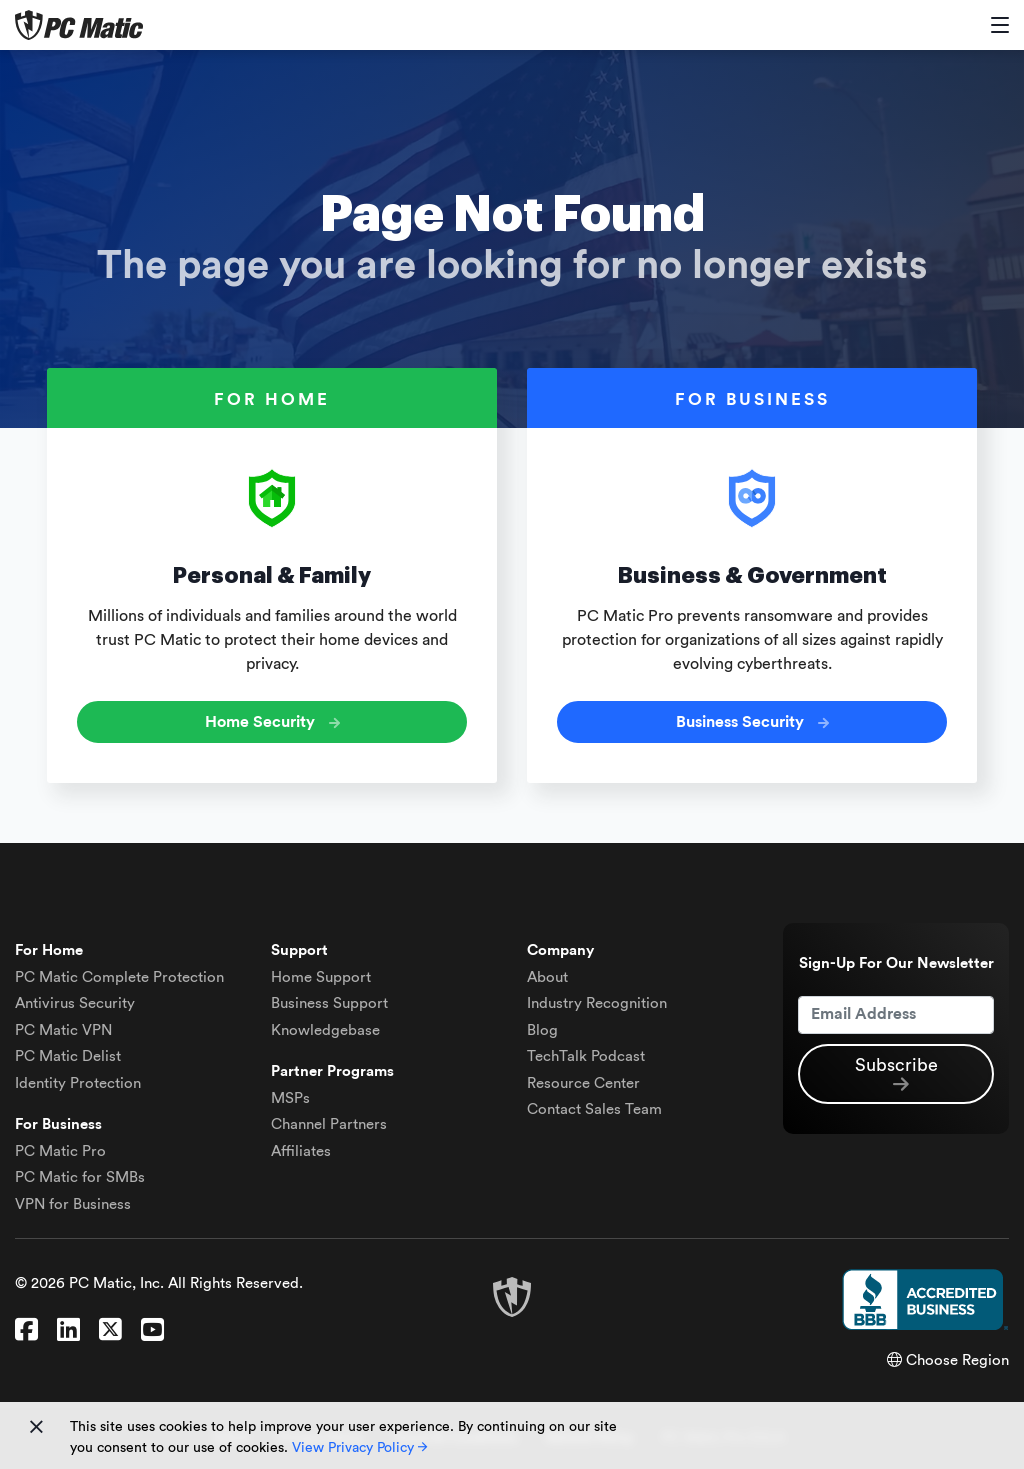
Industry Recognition (597, 1003)
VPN (63, 1030)
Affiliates (301, 1151)
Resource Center (583, 1083)
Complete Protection (119, 977)
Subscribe (896, 1075)
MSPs (290, 1098)
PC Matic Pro (60, 1151)
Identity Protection (78, 1083)
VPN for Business (73, 1204)
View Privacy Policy (359, 1448)
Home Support (321, 977)
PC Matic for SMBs (80, 1177)
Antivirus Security (75, 1003)
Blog (542, 1030)
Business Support (329, 1003)
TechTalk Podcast (586, 1056)
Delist (68, 1056)
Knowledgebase (325, 1030)
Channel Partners (329, 1124)
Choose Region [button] (948, 1360)
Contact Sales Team (594, 1109)
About (547, 977)
